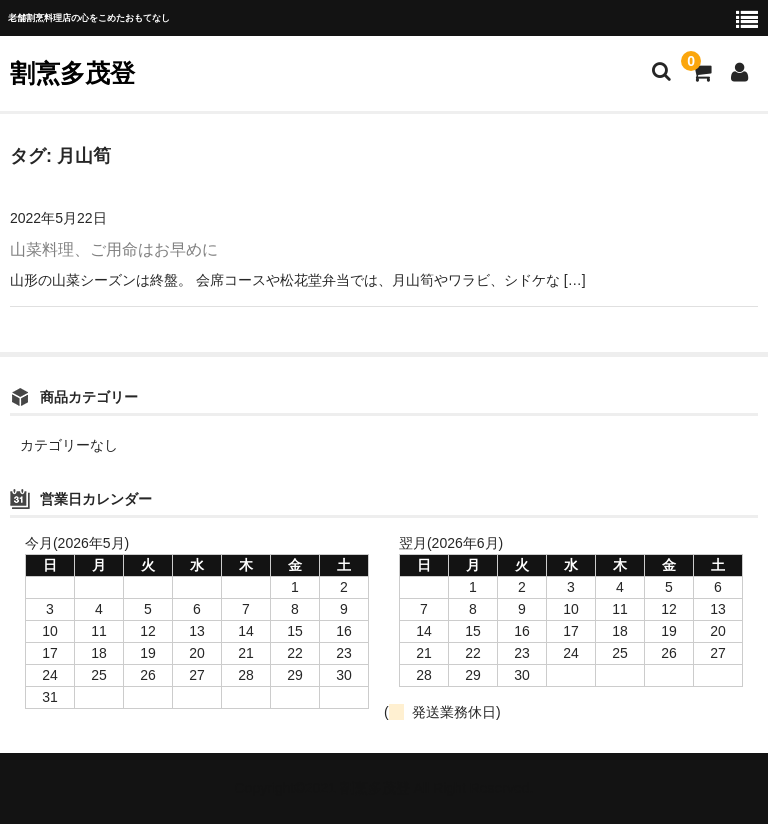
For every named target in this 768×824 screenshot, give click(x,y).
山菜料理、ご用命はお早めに (114, 249)
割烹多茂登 (72, 73)
